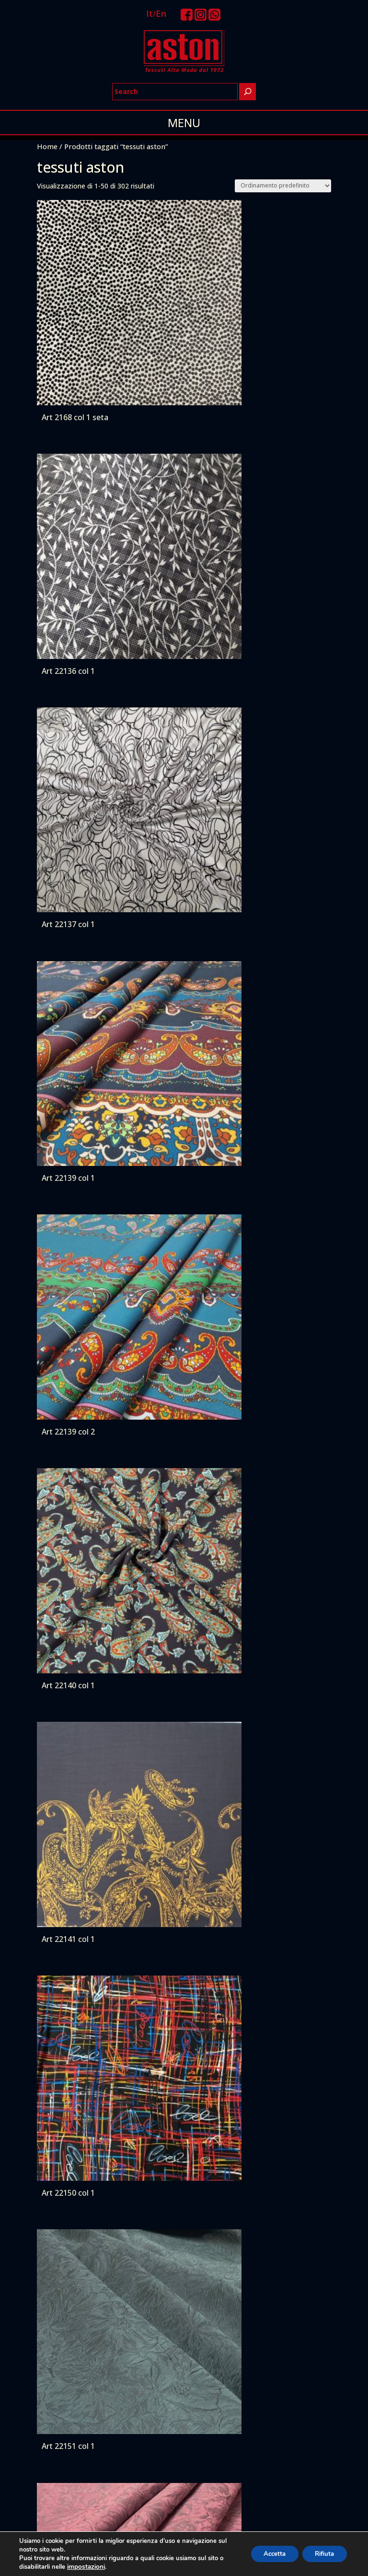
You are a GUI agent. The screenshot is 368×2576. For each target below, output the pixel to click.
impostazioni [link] (85, 2567)
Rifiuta (322, 2553)
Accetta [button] (267, 2553)
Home (47, 146)
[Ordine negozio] (283, 185)
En (161, 13)
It (149, 13)
